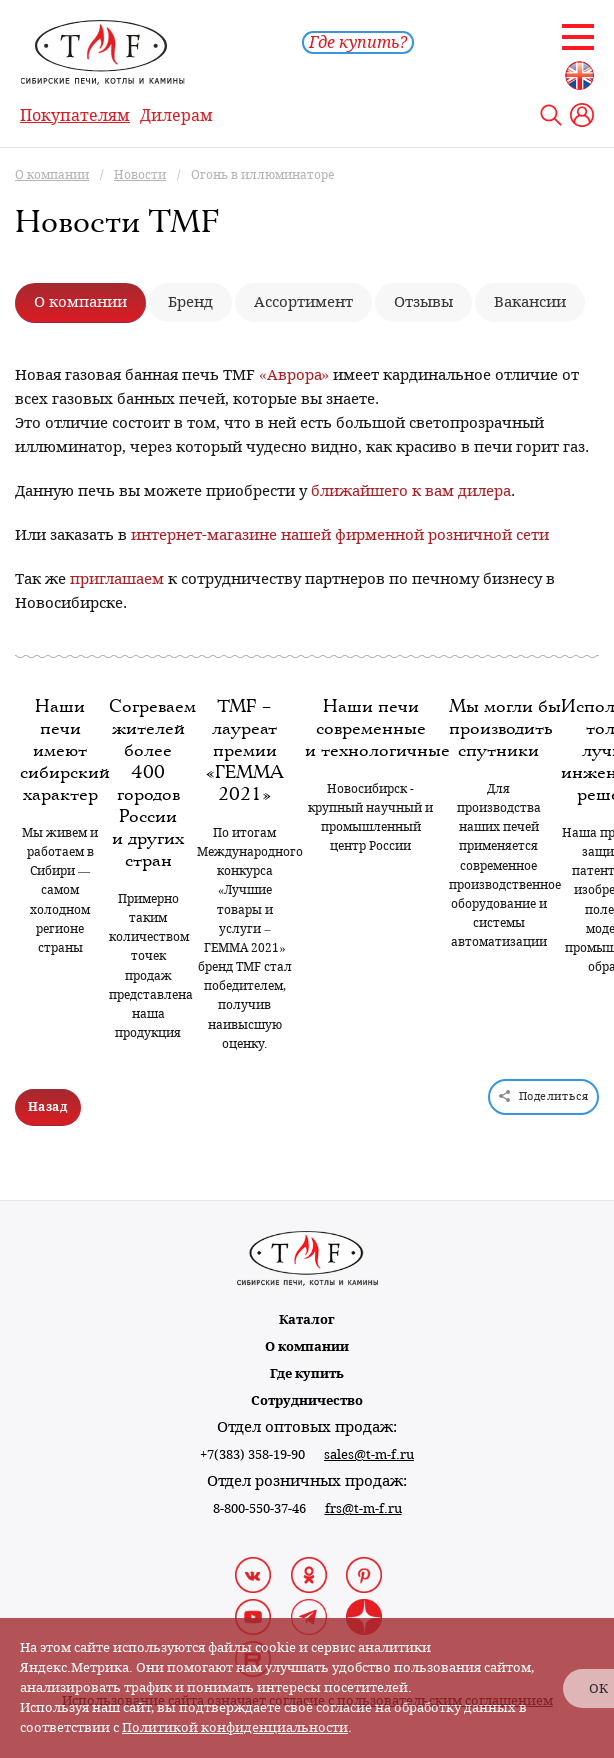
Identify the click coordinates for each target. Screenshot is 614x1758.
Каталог (307, 1319)
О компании (307, 1346)
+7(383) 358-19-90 (252, 1454)
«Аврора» (294, 375)
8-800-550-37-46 (259, 1508)
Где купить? (358, 42)
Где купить (307, 1373)
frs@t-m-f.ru (363, 1508)
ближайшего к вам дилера (411, 491)
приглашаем (117, 579)
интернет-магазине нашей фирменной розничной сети (340, 535)
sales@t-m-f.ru (369, 1454)
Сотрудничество (307, 1400)
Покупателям (75, 115)
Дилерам (176, 115)
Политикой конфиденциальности (235, 1727)
